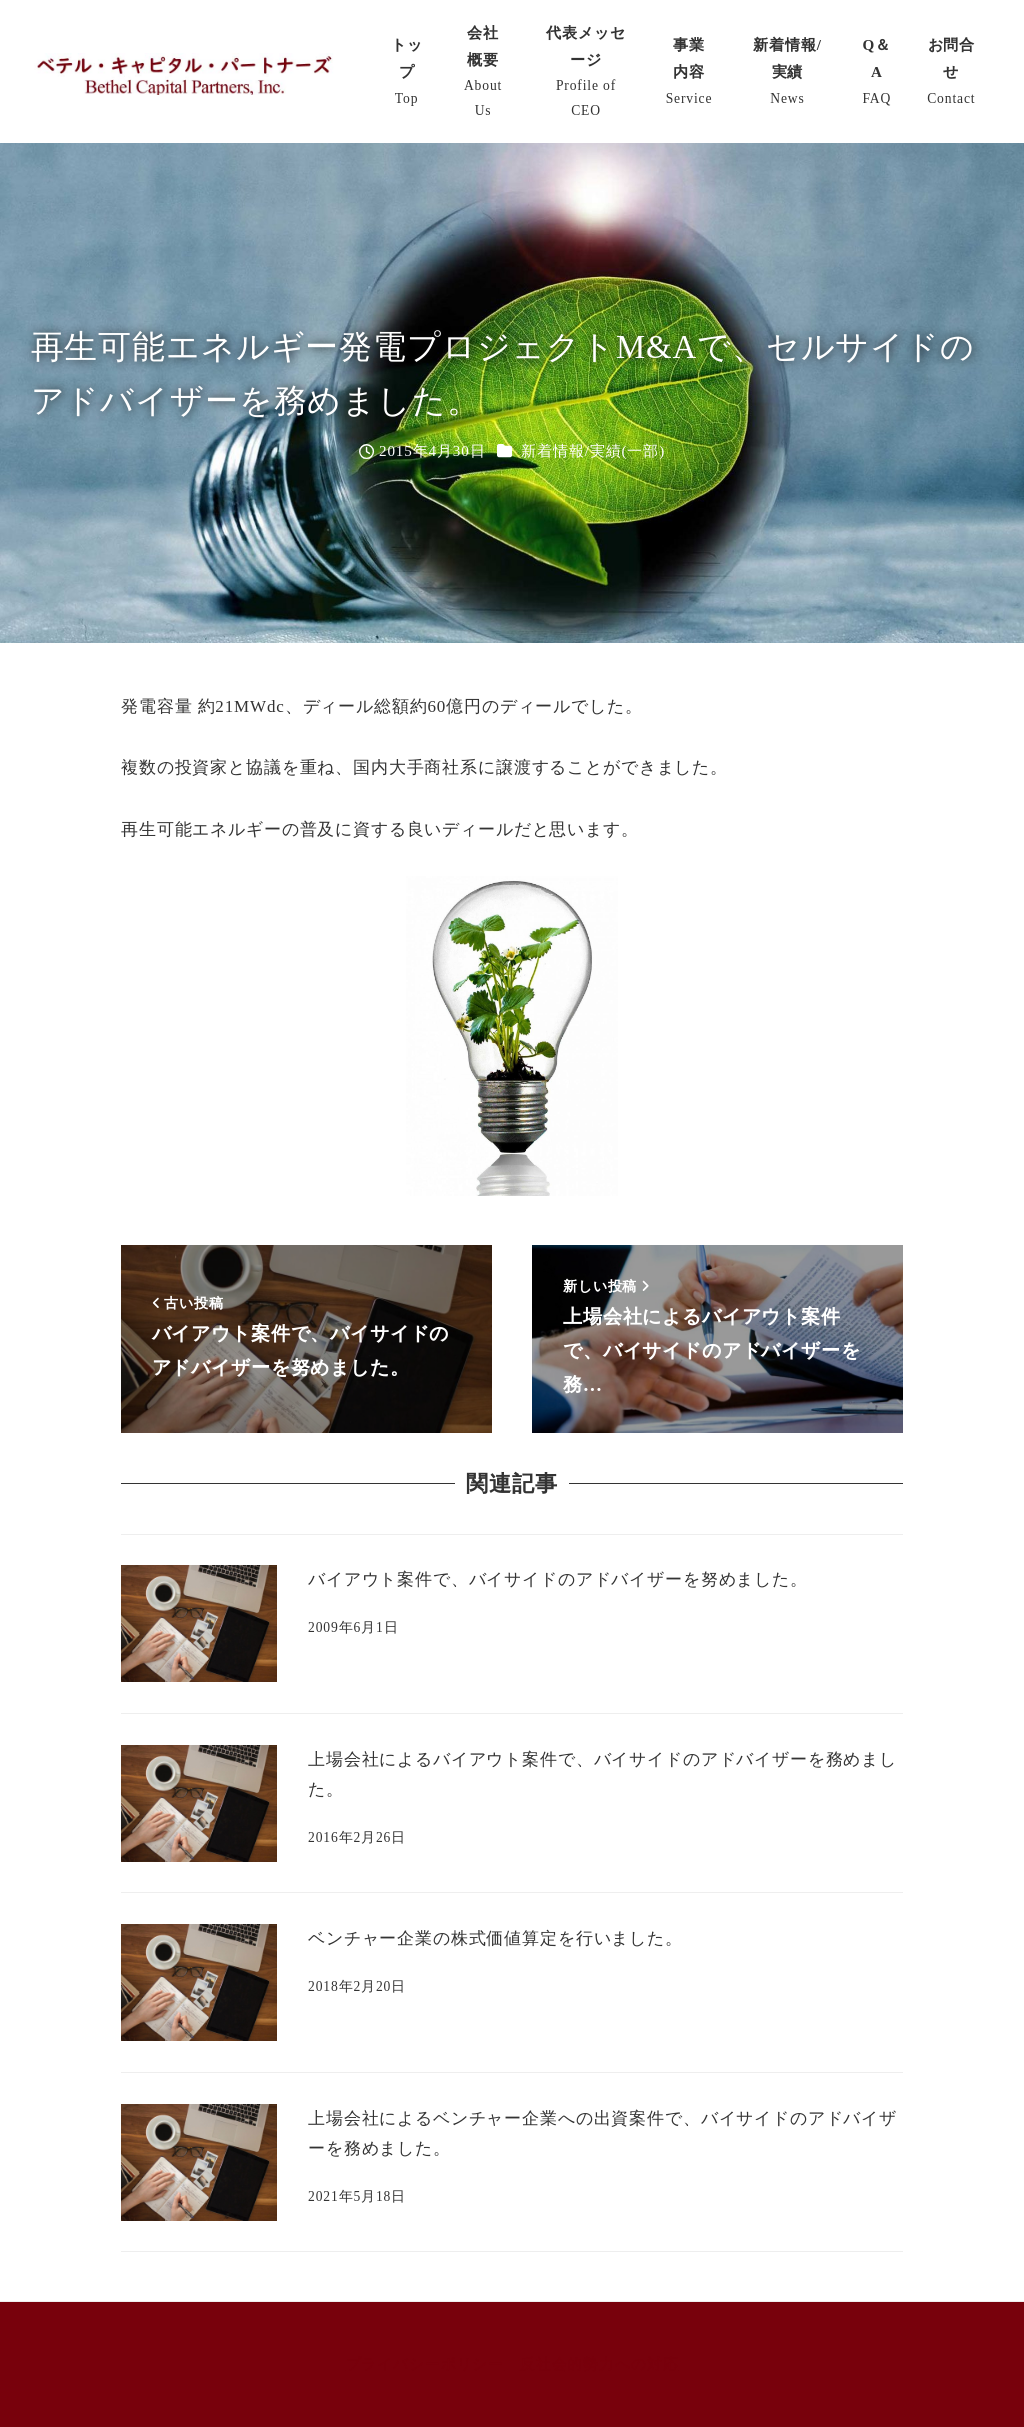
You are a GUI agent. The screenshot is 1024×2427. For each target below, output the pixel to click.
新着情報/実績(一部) (593, 451)
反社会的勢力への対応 (599, 2364)
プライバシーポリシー (425, 2364)
